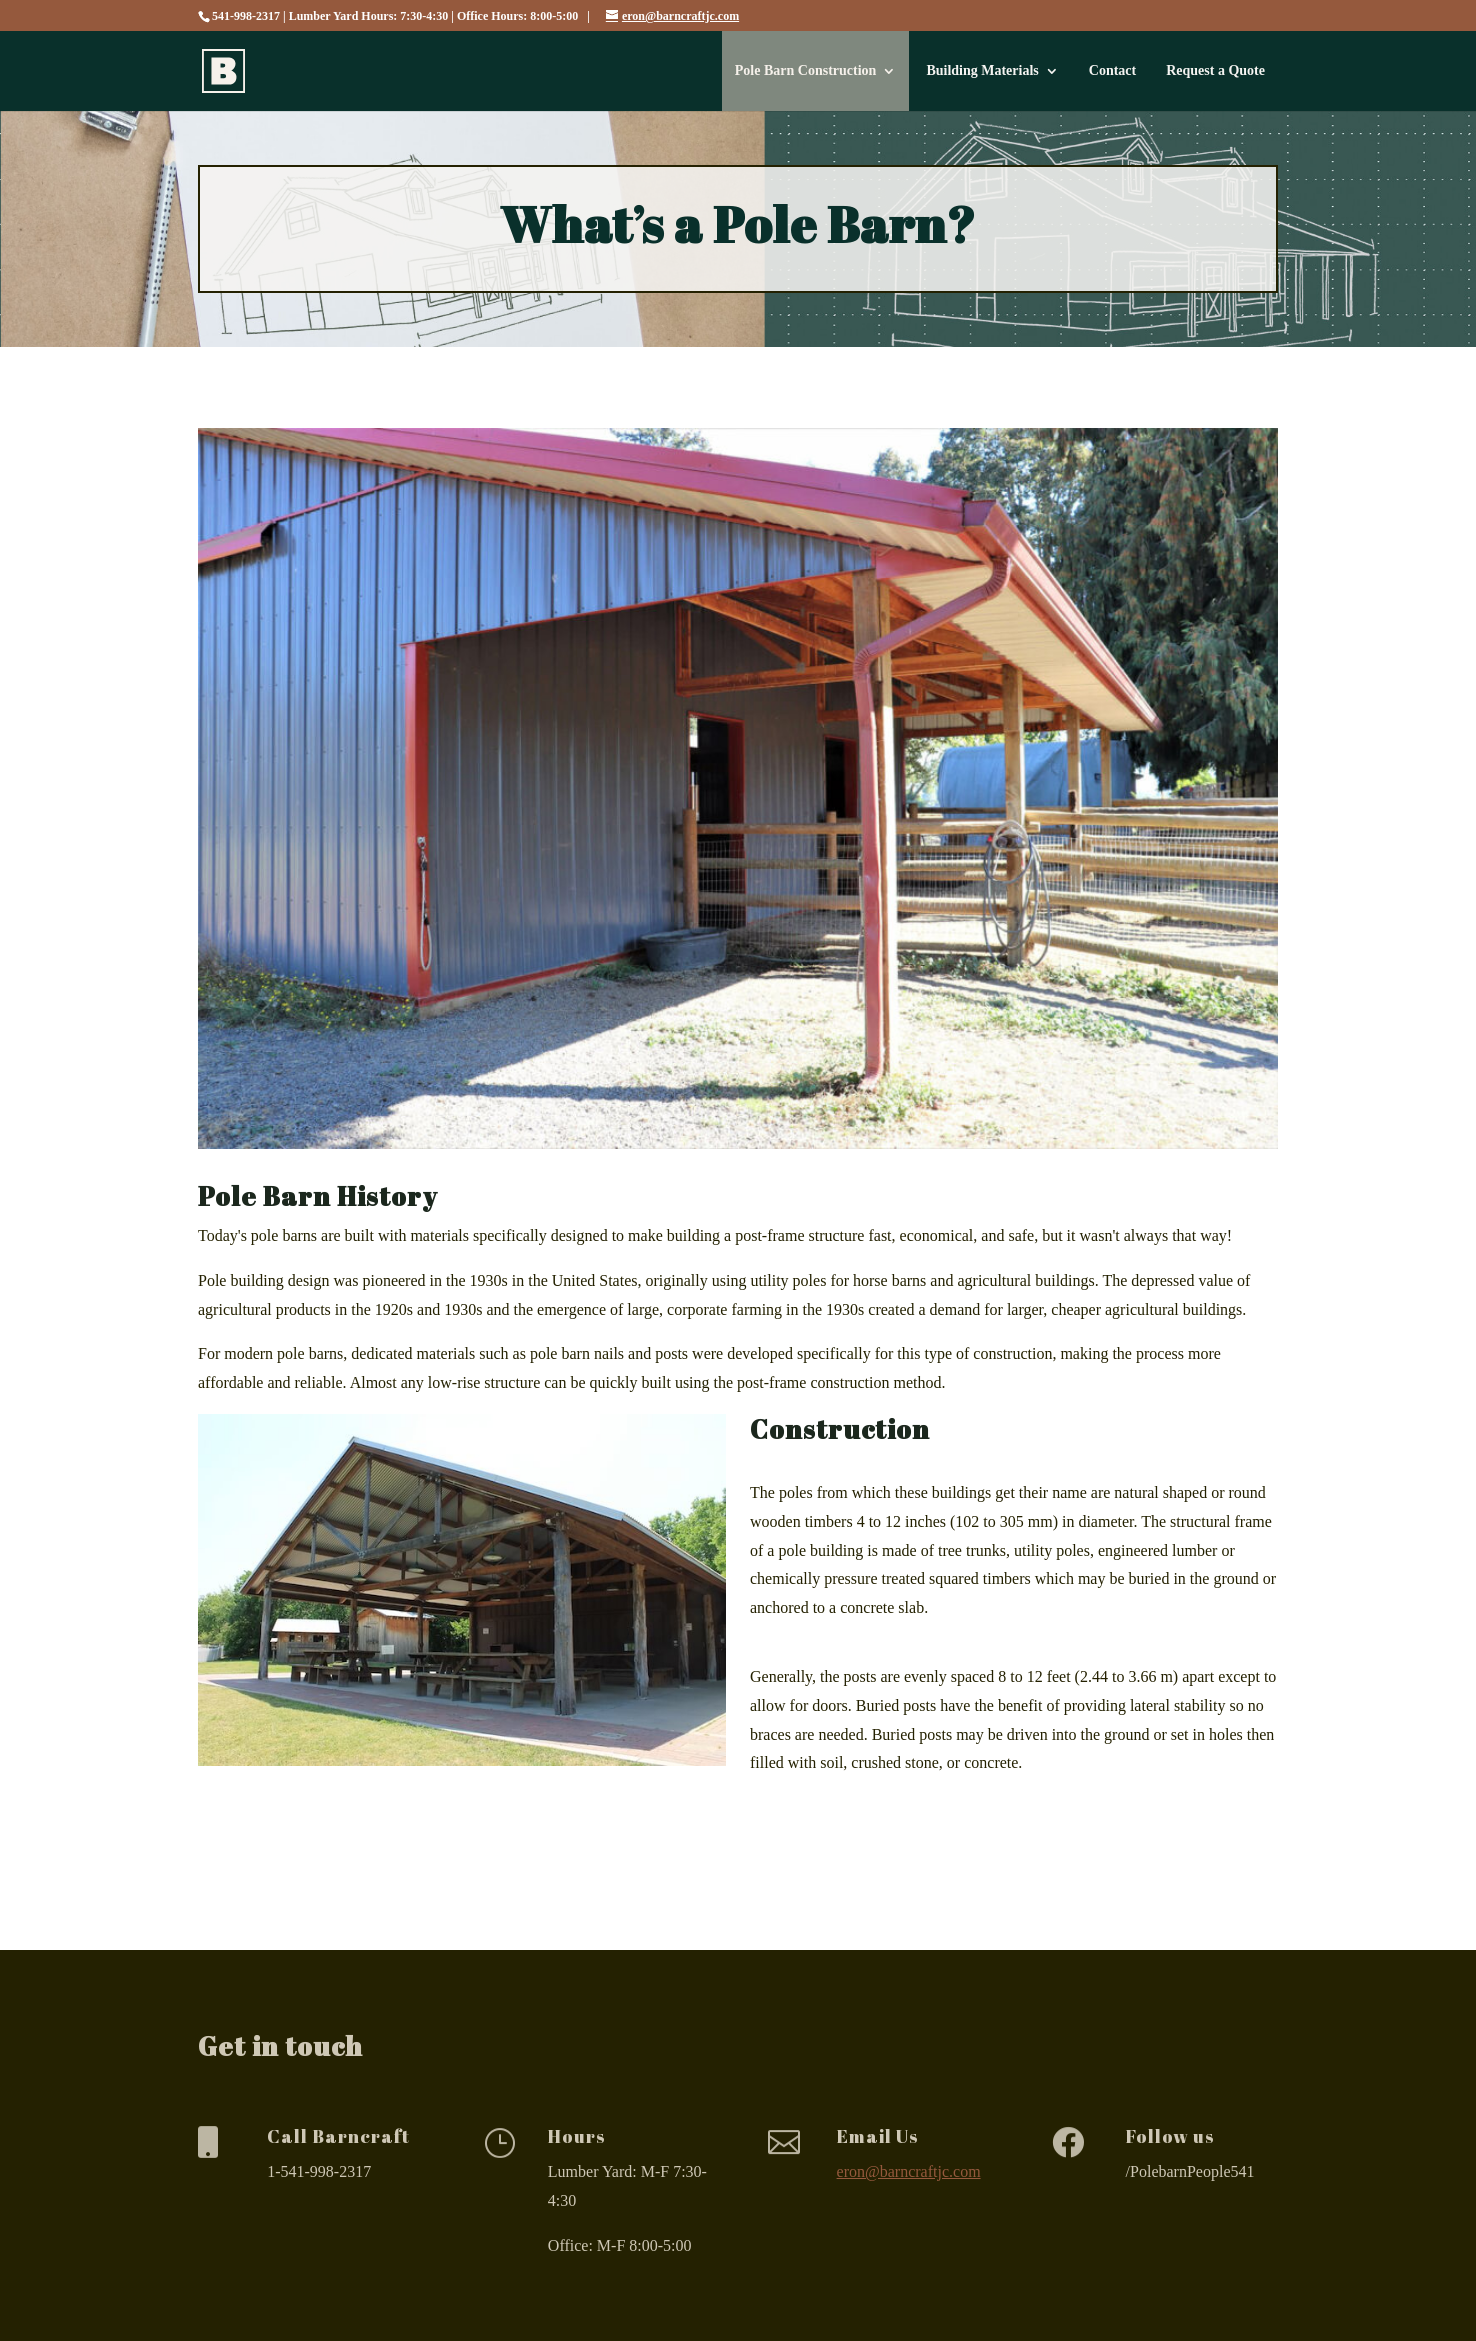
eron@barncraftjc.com (909, 2171)
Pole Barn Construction (806, 70)
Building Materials (982, 70)
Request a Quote (1215, 70)
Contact (1112, 70)
